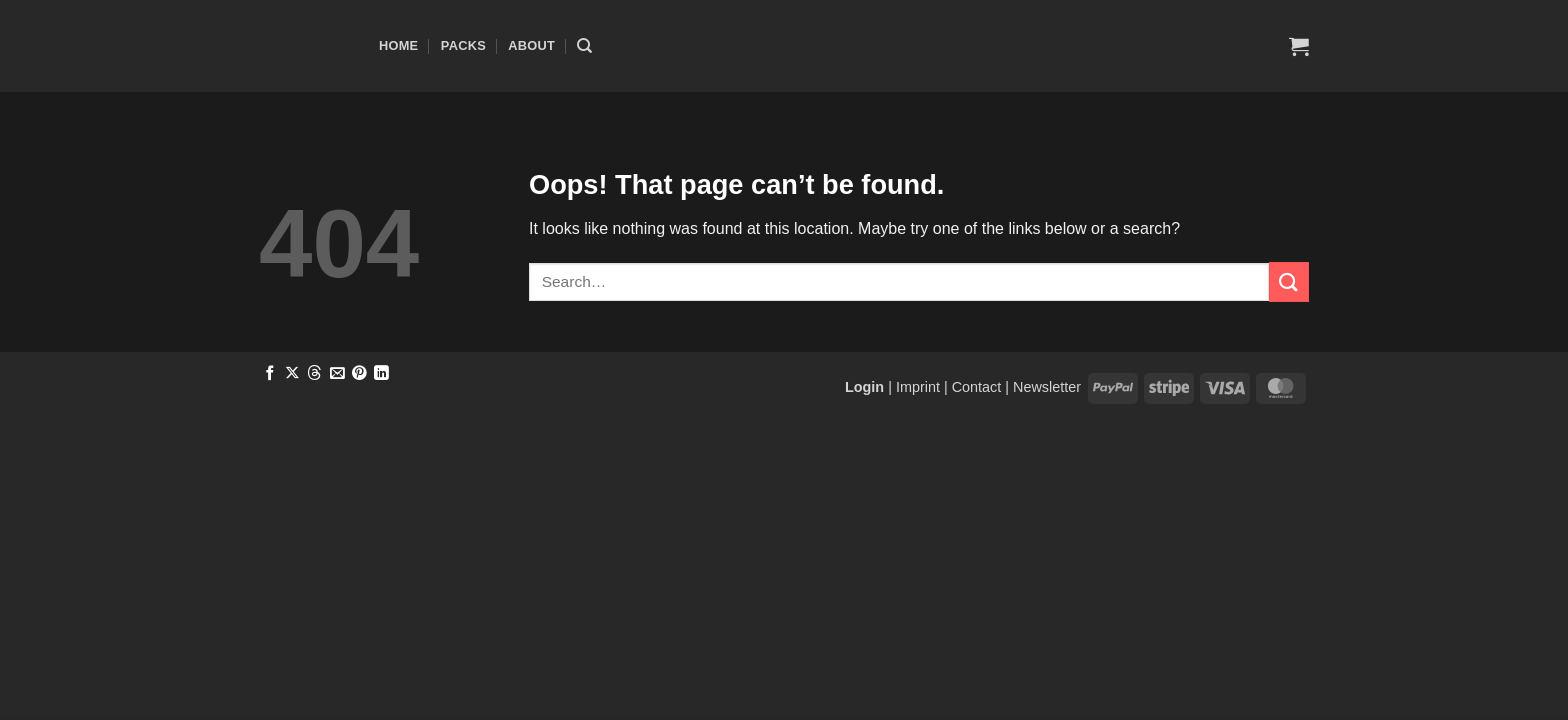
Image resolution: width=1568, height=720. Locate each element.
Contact (977, 387)
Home (398, 45)
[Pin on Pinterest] (359, 374)
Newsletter (1047, 387)
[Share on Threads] (314, 374)
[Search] (584, 46)
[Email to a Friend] (337, 374)
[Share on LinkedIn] (381, 374)
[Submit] (1289, 281)
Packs (463, 45)
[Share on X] (292, 374)
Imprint (918, 387)
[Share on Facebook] (270, 374)
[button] (1299, 46)
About (531, 45)
